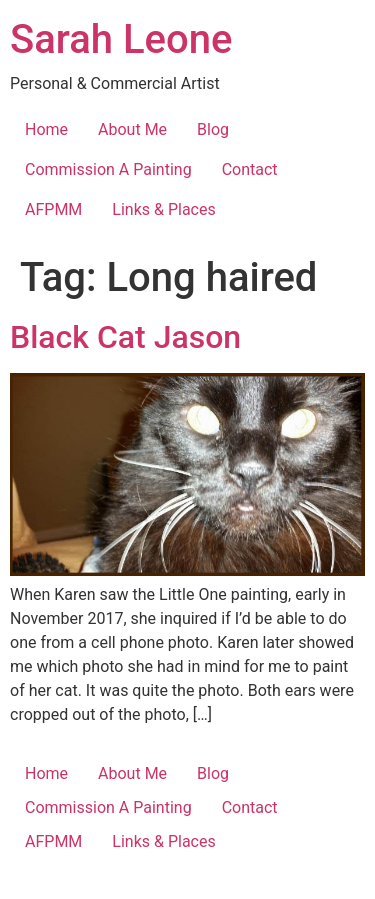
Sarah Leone (121, 39)
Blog (213, 129)
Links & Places (163, 209)
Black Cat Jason (125, 337)
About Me (132, 129)
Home (46, 129)
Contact (250, 169)
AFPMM (53, 209)
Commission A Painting (108, 169)
